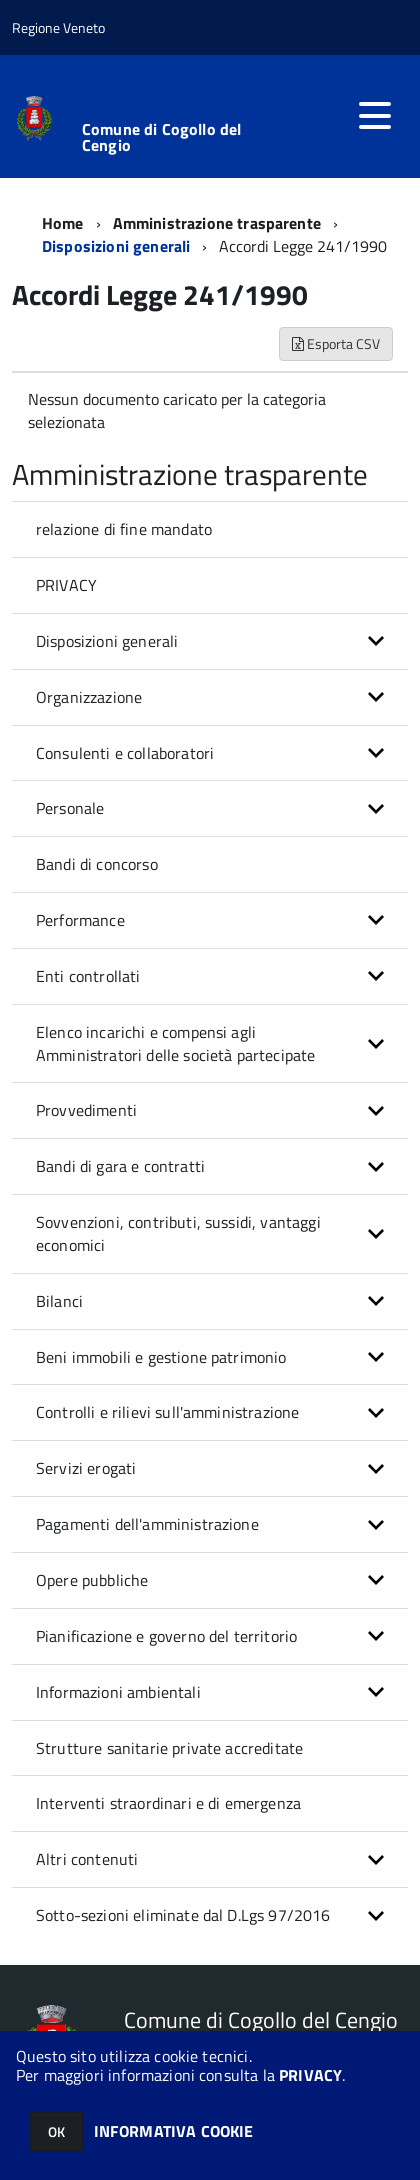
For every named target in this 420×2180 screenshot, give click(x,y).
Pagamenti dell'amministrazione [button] (147, 1524)
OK (56, 2131)
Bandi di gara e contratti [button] (120, 1166)
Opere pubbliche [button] (92, 1580)
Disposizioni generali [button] (107, 641)
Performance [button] (80, 920)
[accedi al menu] (375, 116)
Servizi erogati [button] (86, 1468)
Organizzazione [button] (89, 697)
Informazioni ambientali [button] (118, 1692)
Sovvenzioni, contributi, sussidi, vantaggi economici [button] (178, 1233)
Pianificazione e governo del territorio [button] (166, 1636)
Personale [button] (70, 808)
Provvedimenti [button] (86, 1110)
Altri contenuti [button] (87, 1859)
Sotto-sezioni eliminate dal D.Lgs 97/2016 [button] (183, 1915)
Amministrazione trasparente (217, 223)
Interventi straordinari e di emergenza (168, 1803)
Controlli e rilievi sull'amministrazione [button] (167, 1412)
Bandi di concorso (97, 864)
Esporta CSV (336, 343)
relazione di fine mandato (124, 529)
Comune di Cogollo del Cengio (161, 137)
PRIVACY (310, 2075)
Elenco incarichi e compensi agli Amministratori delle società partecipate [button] (175, 1043)
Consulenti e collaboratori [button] (125, 753)
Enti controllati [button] (88, 976)
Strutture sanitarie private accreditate (169, 1748)
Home (63, 223)
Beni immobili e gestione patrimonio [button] (161, 1357)
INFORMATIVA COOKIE (174, 2131)
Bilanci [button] (59, 1301)
